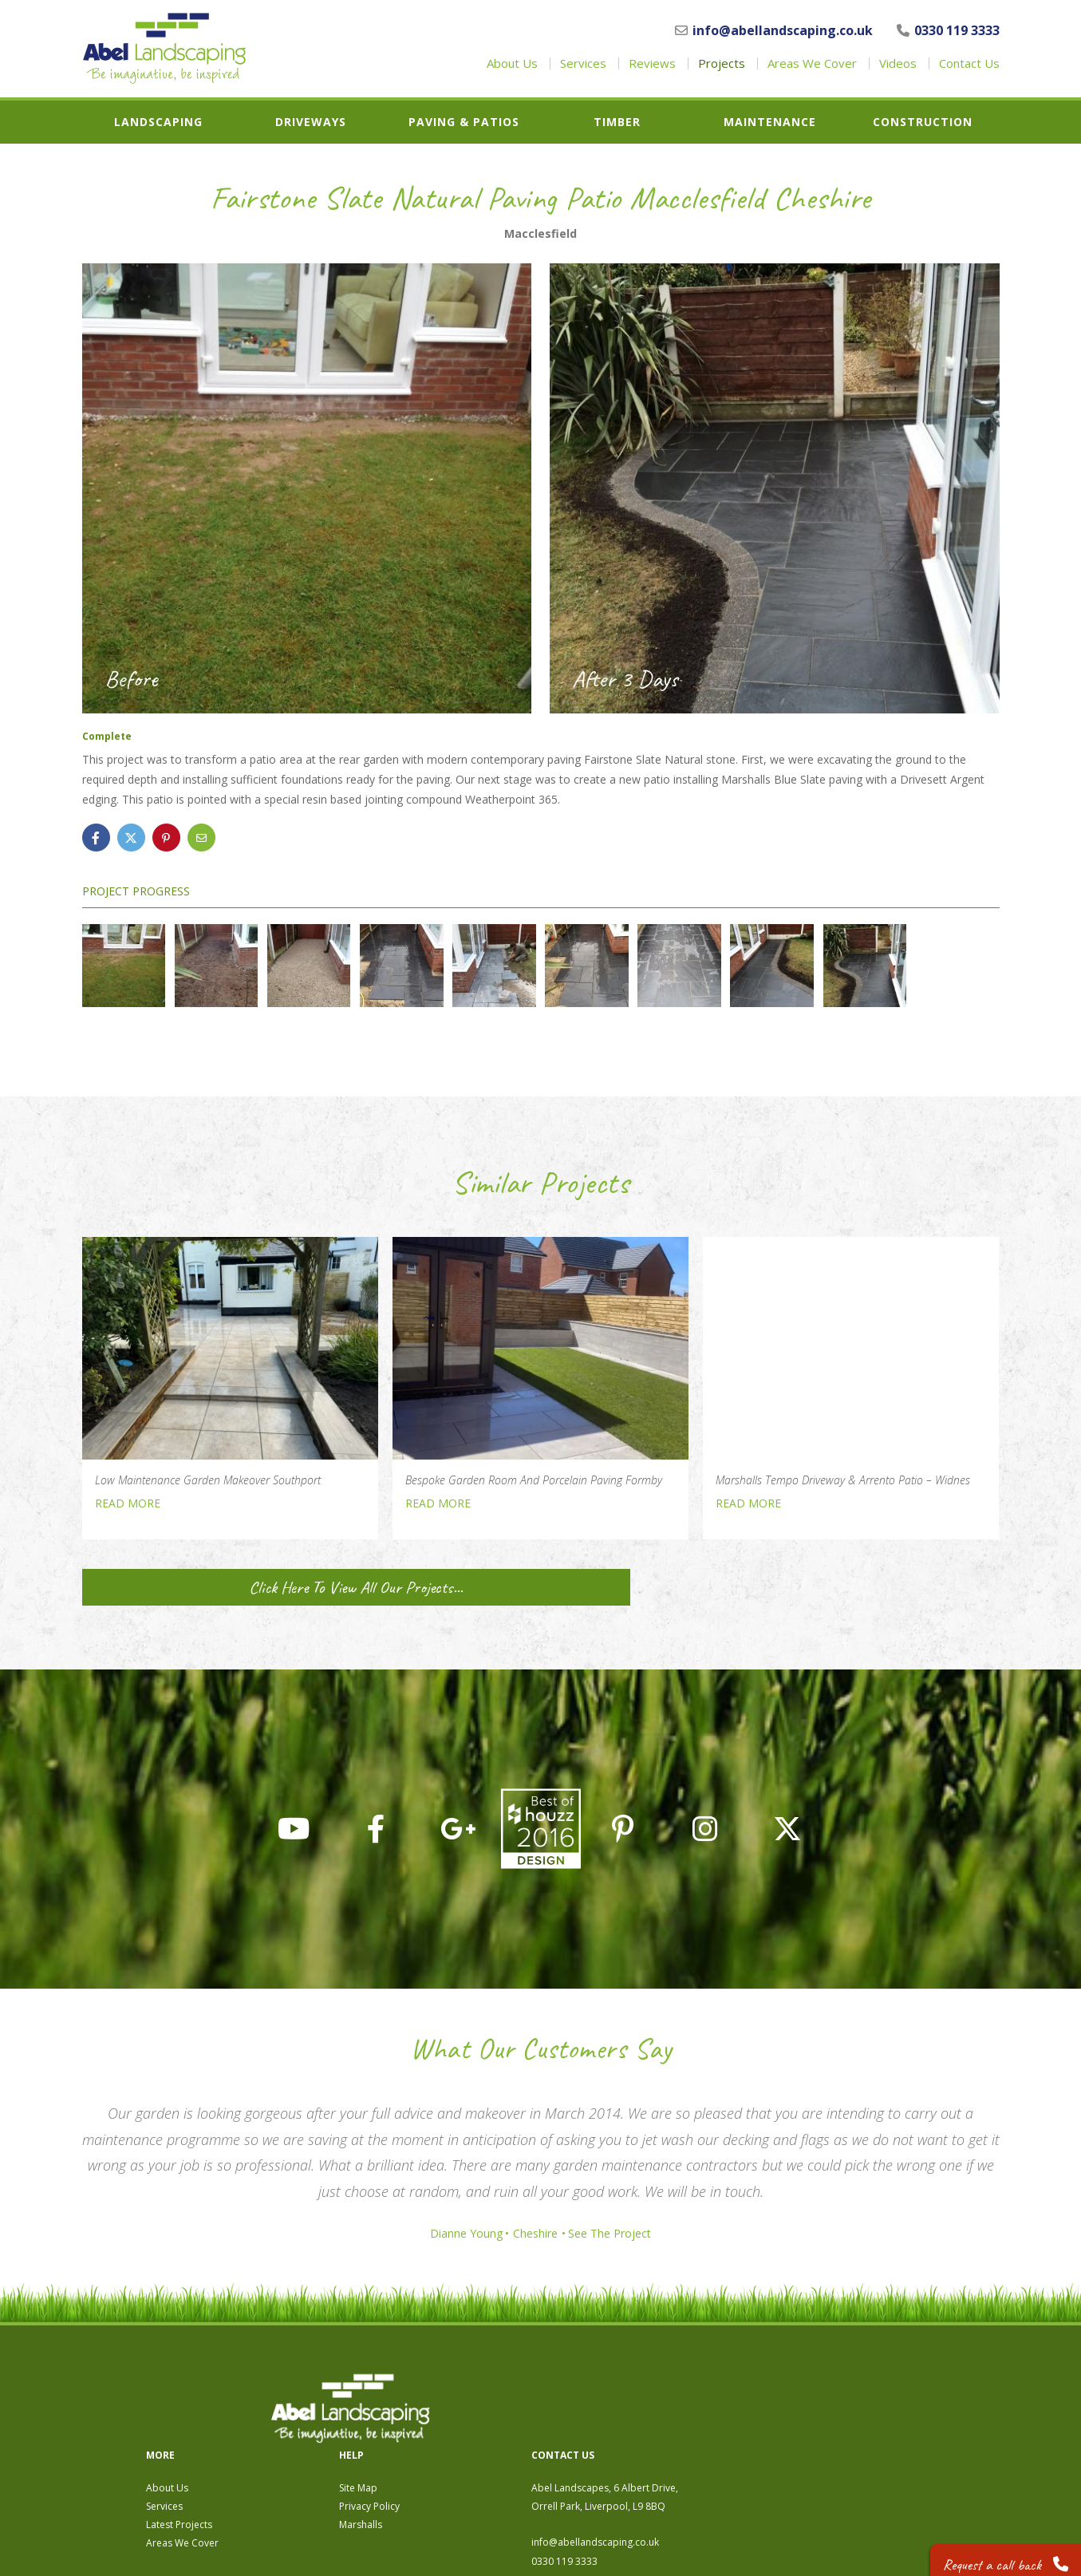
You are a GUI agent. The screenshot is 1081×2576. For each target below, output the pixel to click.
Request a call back (998, 2552)
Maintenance (770, 122)
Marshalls (635, 2440)
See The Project (616, 2233)
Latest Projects (454, 2440)
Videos (898, 63)
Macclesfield (540, 233)
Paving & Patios (463, 122)
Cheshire (535, 2233)
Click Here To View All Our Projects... (229, 1587)
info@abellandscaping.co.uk (774, 30)
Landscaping (158, 122)
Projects (721, 63)
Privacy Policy (644, 2421)
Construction (923, 122)
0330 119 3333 (948, 30)
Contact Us (969, 63)
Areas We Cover (812, 63)
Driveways (310, 122)
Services (583, 63)
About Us (512, 63)
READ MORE (127, 1503)
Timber (617, 122)
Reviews (652, 63)
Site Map (633, 2403)
